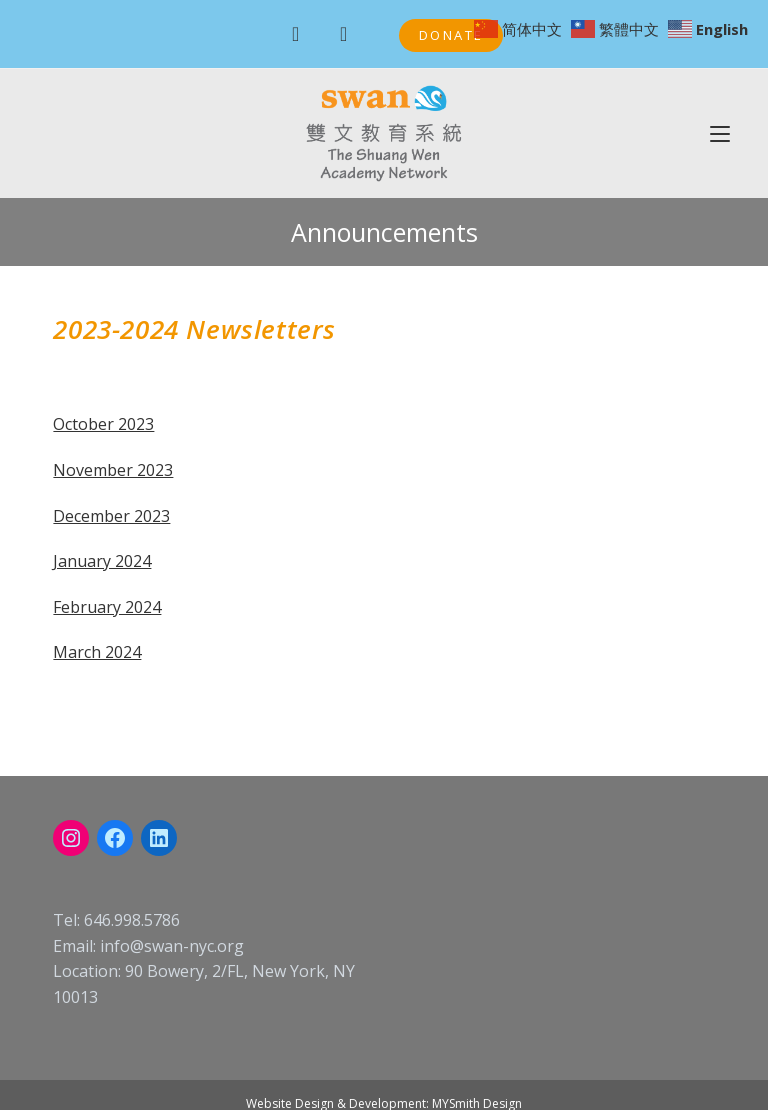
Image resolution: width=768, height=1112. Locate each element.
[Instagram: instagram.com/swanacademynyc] (71, 838)
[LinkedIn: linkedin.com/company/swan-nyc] (159, 838)
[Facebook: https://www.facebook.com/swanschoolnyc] (115, 838)
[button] (451, 35)
